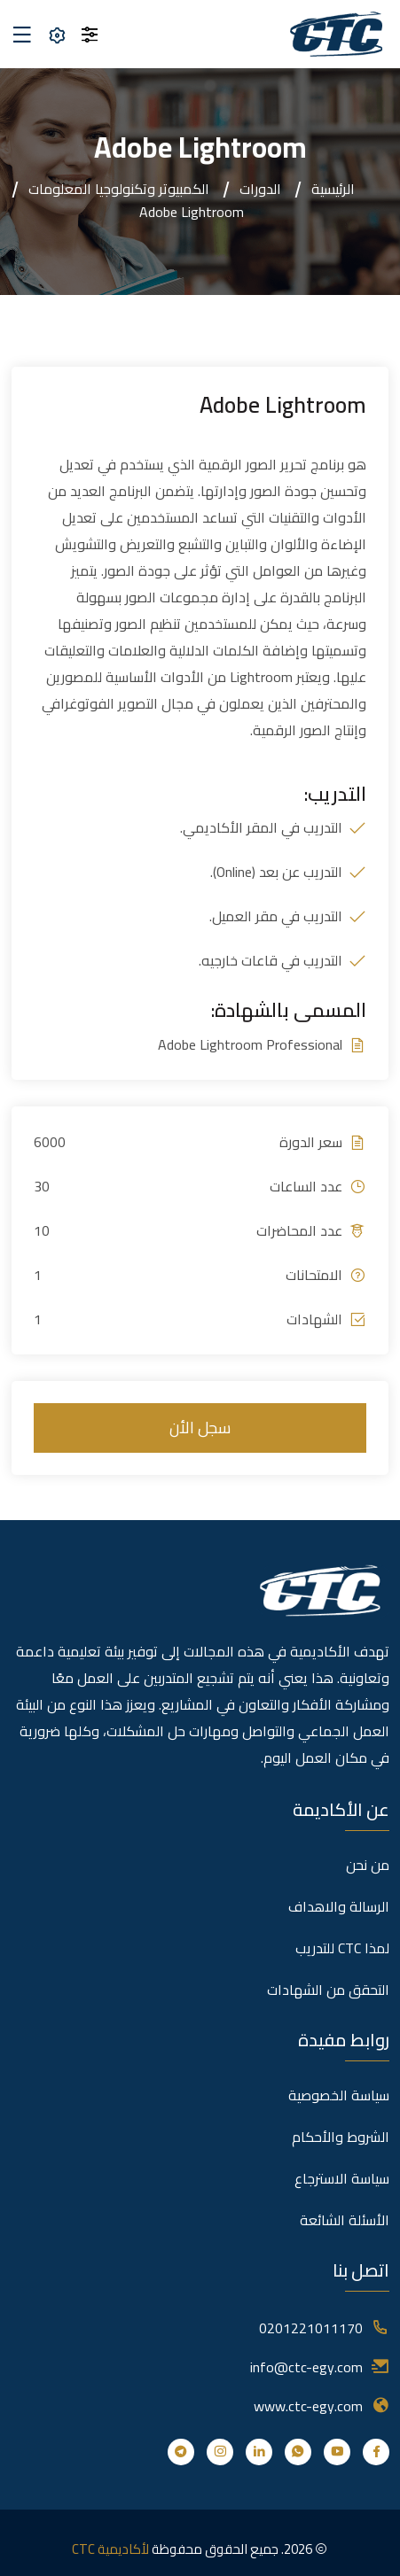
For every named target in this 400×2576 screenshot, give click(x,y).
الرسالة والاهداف (338, 1906)
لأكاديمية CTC (110, 2549)
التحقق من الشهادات (328, 1989)
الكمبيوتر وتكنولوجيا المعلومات (118, 188)
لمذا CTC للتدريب (342, 1947)
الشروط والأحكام (340, 2136)
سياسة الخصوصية (338, 2095)
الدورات (260, 188)
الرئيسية (333, 188)
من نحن (367, 1864)
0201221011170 (311, 2328)
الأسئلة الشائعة (344, 2219)
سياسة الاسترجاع (341, 2178)
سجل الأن (200, 1427)
